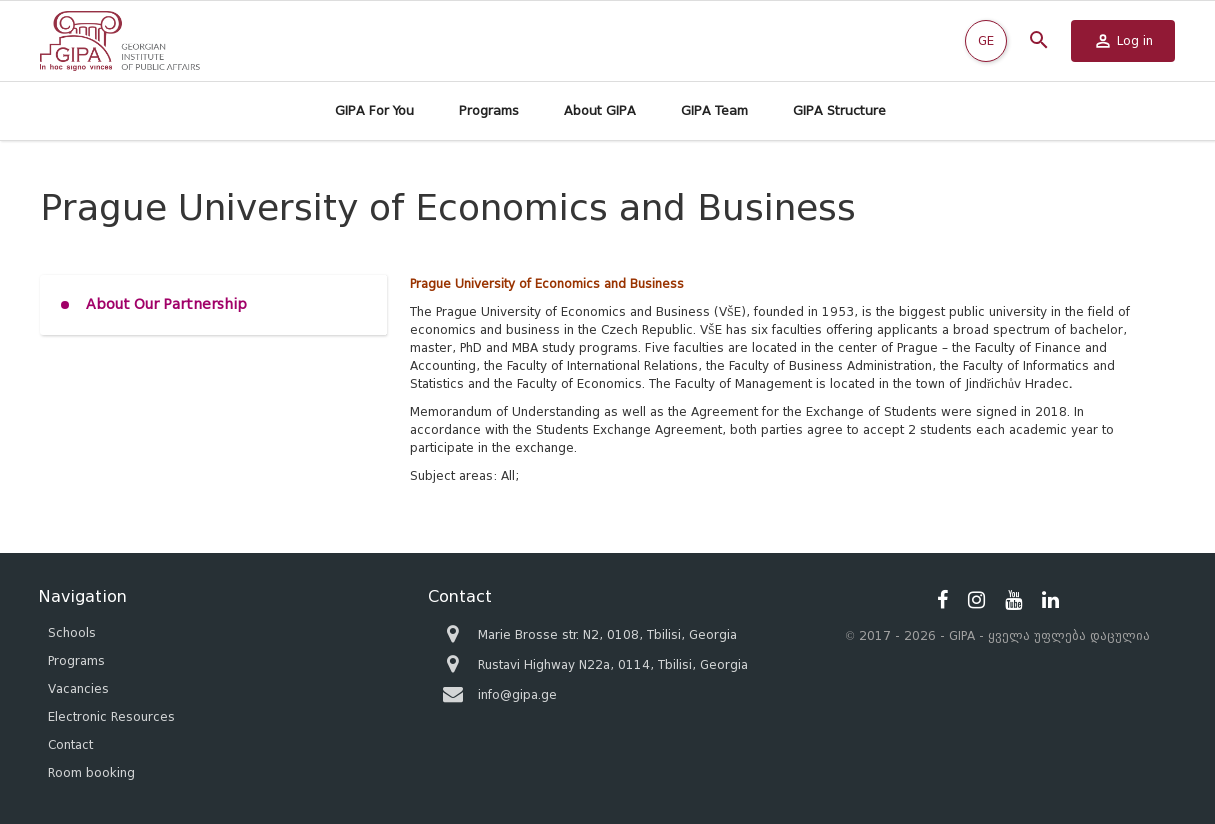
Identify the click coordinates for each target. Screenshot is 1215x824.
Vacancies (78, 688)
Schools (72, 632)
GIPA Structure (839, 110)
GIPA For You (374, 110)
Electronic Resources (111, 716)
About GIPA (600, 110)
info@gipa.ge (517, 694)
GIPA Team (714, 110)
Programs (489, 110)
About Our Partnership (166, 304)
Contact (70, 744)
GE (986, 40)
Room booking (91, 772)
